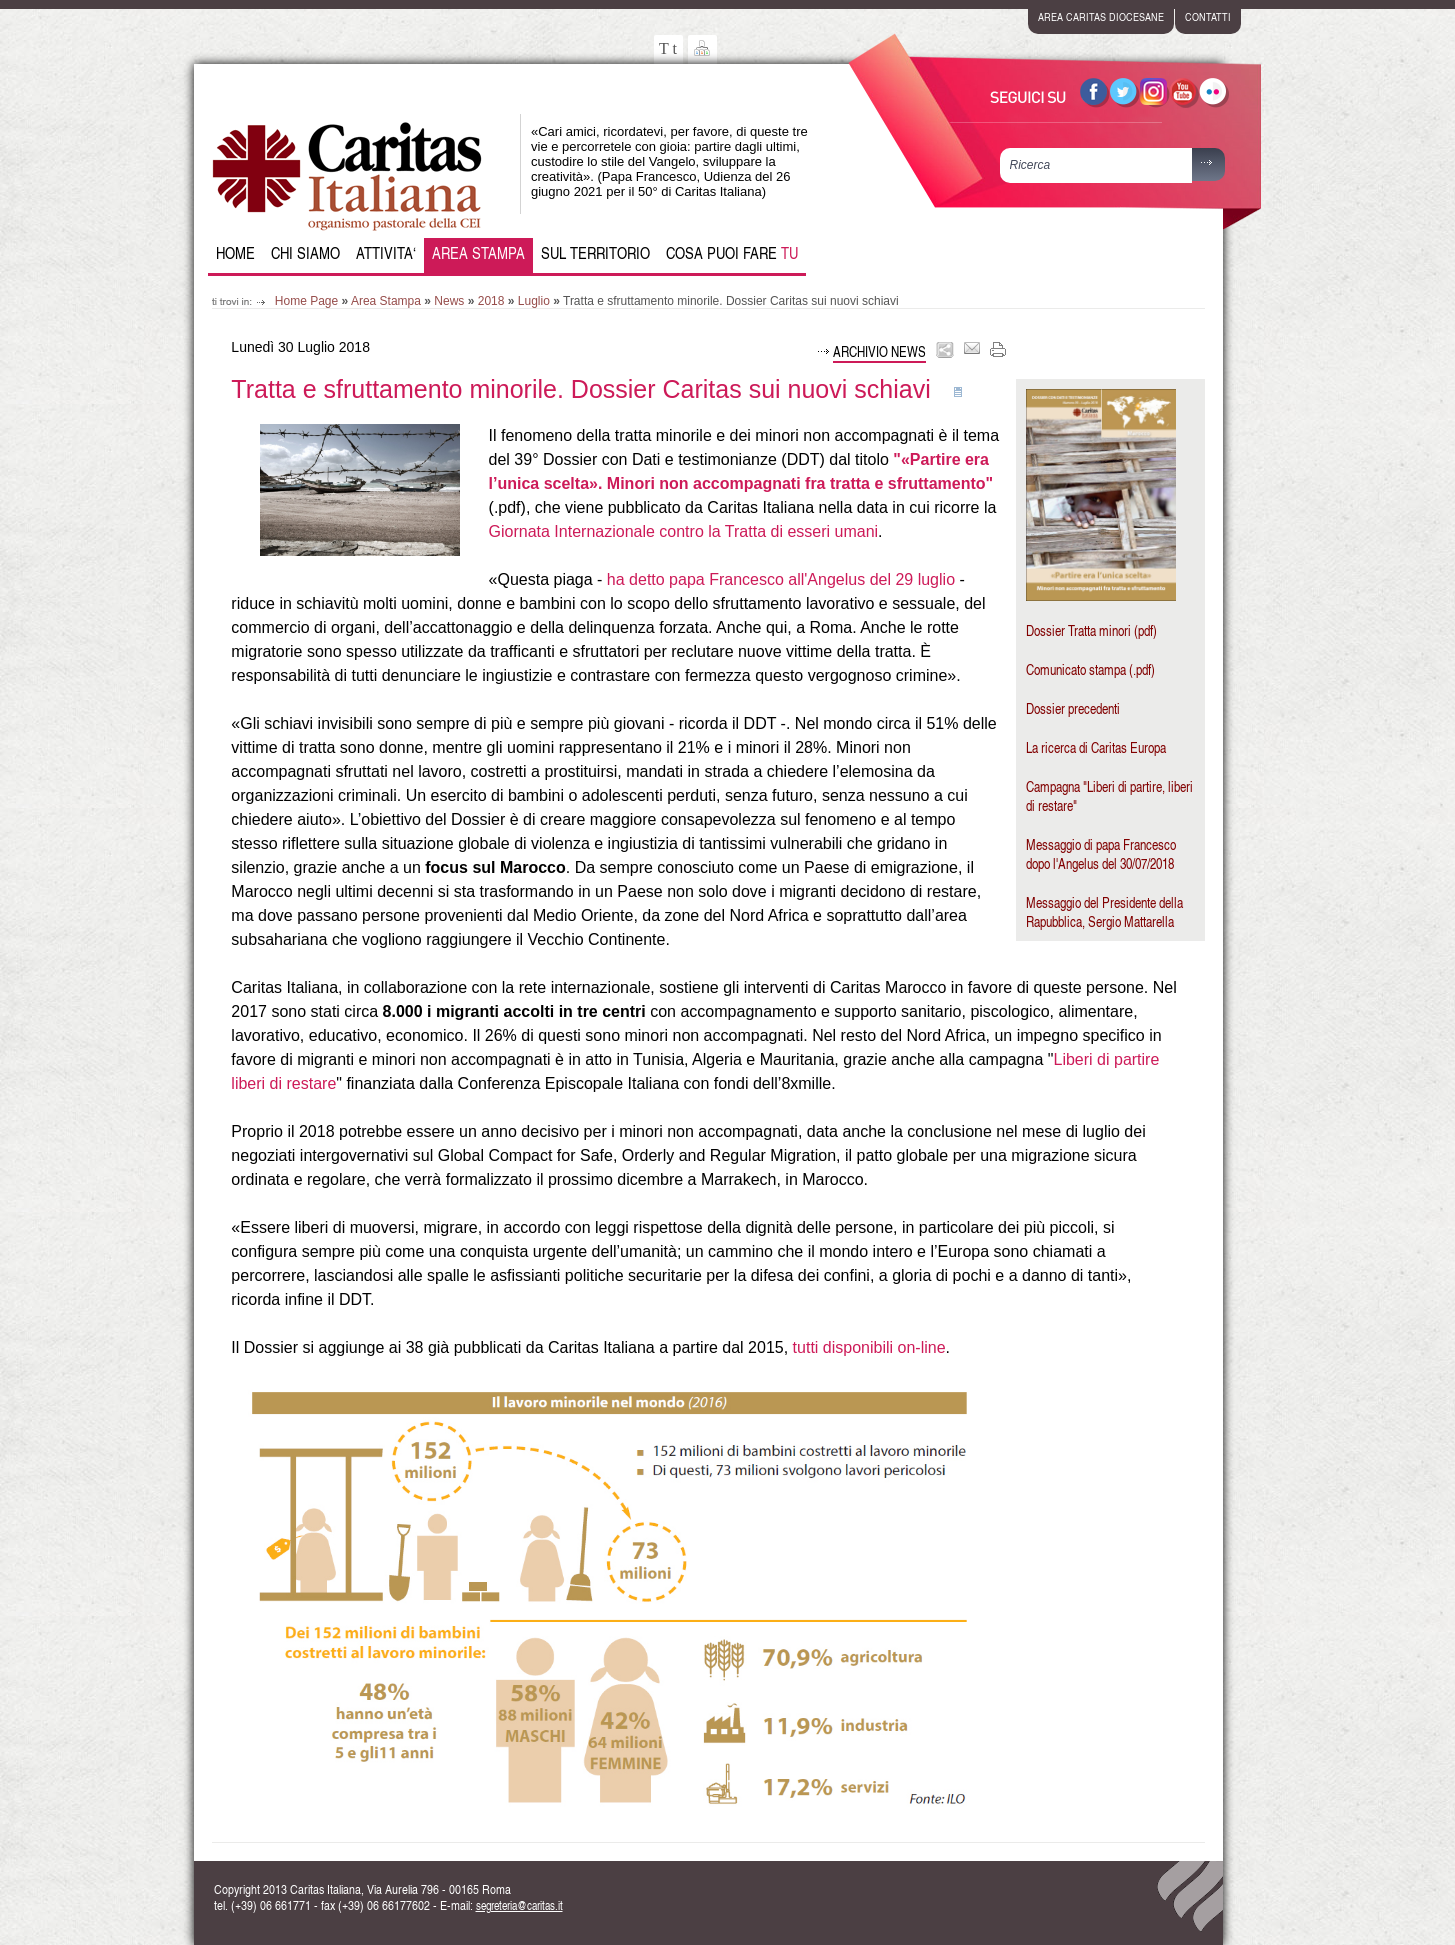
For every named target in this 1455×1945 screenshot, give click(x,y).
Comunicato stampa (1076, 669)
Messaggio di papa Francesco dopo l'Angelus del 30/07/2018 (1101, 854)
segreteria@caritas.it (519, 1905)
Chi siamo (305, 253)
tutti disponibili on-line (869, 1347)
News (449, 301)
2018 (491, 301)
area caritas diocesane (1101, 16)
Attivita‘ (386, 253)
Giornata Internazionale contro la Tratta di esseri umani (684, 531)
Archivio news (879, 351)
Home (235, 253)
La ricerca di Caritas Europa (1096, 747)
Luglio (534, 301)
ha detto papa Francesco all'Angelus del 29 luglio (781, 579)
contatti (1208, 16)
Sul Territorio (595, 253)
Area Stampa (478, 253)
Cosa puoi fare (732, 253)
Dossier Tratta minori (1078, 630)
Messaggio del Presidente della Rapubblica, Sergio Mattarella (1104, 912)
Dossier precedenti (1073, 708)
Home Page (306, 301)
